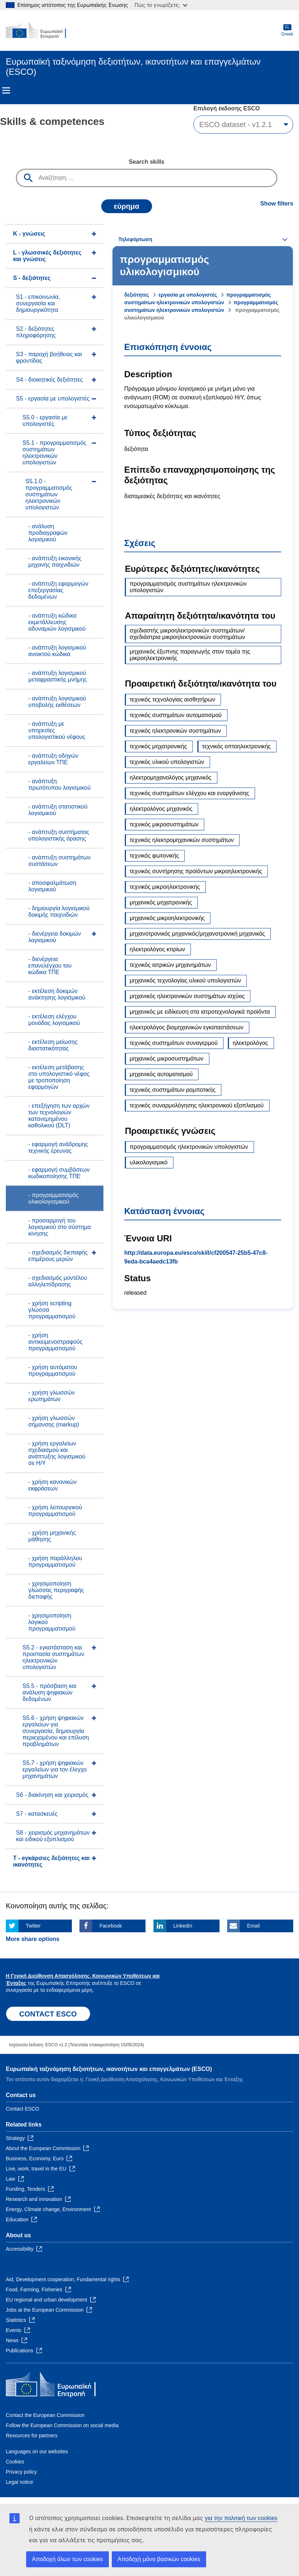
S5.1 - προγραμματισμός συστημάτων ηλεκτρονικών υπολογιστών (54, 452)
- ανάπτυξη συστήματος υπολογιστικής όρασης (58, 835)
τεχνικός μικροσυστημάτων (164, 824)
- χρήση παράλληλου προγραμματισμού (55, 1561)
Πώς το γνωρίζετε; (161, 5)
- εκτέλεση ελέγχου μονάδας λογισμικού (54, 1019)
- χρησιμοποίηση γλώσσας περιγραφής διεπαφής (56, 1590)
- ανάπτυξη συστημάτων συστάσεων (59, 860)
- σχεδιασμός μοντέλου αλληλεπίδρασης (57, 1281)
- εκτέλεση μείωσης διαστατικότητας (53, 1045)
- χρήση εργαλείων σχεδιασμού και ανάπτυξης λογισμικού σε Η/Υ (56, 1453)
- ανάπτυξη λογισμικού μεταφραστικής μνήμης (57, 676)
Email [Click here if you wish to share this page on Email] (253, 1926)
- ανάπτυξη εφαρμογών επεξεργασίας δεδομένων (58, 590)
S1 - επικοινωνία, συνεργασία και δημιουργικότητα (38, 303)
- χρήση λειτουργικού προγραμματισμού (55, 1510)
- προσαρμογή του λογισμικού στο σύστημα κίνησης (59, 1227)
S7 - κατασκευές (37, 1814)
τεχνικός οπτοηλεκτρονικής (236, 746)
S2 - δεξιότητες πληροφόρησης (36, 332)
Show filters (276, 203)
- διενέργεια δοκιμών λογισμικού (54, 937)
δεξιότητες (136, 295)
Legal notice (19, 2482)
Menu (6, 90)
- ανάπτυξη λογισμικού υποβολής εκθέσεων (57, 701)
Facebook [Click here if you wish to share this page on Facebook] (110, 1926)
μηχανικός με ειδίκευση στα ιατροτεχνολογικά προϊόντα (200, 1012)
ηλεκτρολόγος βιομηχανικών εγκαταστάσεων (186, 1027)
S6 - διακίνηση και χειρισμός (52, 1795)
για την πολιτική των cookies (241, 2518)
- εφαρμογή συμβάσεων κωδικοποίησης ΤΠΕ (59, 1173)
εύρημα (126, 206)
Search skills (146, 162)
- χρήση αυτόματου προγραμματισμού (52, 1370)
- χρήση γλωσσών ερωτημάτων (51, 1395)
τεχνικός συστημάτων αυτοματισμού (176, 715)
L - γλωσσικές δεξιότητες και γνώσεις (47, 255)
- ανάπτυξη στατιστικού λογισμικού (57, 809)
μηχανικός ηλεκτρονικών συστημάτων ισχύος (187, 996)
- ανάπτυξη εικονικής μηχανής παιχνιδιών (54, 561)
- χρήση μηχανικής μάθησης (52, 1536)
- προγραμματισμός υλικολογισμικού (53, 1198)
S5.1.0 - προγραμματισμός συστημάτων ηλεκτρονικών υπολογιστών (48, 494)
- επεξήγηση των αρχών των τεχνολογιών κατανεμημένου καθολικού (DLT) (59, 1115)
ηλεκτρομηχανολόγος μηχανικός (170, 777)
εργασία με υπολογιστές (188, 295)
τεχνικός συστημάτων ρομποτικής (173, 1090)
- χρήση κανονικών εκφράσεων (52, 1485)
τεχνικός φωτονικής (154, 855)
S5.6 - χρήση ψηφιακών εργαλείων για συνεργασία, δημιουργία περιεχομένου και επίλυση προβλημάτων (55, 1731)
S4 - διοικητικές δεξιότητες (49, 380)
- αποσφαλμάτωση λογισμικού (52, 886)
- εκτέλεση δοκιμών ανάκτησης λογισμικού (56, 994)
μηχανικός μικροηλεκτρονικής (167, 918)
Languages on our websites (37, 2451)
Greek (287, 30)
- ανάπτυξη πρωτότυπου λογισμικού (59, 784)
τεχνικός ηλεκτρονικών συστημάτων (175, 731)
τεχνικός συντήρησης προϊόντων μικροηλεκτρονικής (196, 871)
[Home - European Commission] (41, 30)
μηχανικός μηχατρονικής (161, 902)
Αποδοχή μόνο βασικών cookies (159, 2559)
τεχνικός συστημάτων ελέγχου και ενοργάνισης (189, 793)
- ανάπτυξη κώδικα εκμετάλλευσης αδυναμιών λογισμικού (57, 622)
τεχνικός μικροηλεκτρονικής (165, 887)
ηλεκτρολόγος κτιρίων (157, 949)
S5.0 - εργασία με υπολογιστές (44, 420)
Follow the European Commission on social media (62, 2425)
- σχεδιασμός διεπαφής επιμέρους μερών (58, 1255)
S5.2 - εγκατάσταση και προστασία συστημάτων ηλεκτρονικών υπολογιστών (53, 1657)
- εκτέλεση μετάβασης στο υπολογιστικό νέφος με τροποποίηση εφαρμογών (59, 1077)
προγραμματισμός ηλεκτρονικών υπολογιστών (189, 1147)
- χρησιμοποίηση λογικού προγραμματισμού (51, 1622)
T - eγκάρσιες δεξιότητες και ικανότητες (51, 1861)
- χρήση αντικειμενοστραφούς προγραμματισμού (55, 1341)
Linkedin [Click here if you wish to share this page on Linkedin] (182, 1926)
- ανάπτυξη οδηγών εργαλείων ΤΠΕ (53, 759)
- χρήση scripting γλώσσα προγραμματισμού (51, 1309)
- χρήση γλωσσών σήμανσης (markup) (53, 1421)
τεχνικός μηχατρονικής (158, 746)
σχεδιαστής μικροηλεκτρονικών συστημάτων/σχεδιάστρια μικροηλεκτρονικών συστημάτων (187, 633)
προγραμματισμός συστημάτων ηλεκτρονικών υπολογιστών (188, 587)
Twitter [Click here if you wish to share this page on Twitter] (33, 1926)
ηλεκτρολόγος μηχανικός (161, 809)
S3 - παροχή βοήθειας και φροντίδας (49, 357)
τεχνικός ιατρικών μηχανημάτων (170, 965)
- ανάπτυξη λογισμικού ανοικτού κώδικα (57, 650)
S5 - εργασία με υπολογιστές (53, 398)
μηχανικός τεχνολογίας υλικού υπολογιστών (185, 980)
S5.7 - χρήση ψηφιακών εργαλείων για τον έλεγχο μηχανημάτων (54, 1769)
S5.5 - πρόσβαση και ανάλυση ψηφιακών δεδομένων (49, 1692)
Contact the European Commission (45, 2415)
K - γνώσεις (29, 234)
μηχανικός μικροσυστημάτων (166, 1058)
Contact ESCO (22, 2109)
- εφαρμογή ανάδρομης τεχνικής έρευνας (58, 1147)
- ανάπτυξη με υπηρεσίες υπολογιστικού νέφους (56, 730)
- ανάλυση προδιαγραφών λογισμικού (47, 532)
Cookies (15, 2462)
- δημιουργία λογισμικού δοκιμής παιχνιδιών (59, 911)
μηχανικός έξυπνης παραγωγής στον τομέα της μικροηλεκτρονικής (190, 654)
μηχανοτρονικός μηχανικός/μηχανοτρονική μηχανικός (197, 934)
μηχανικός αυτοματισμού (161, 1074)
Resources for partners (31, 2435)
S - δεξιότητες (31, 278)
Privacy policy (21, 2472)
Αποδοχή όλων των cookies (67, 2559)
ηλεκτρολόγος (250, 1043)
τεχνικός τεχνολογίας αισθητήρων (172, 699)
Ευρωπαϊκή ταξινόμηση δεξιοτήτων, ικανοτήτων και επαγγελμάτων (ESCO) (109, 2069)
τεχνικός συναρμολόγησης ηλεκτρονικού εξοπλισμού (196, 1105)
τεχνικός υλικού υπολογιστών (167, 762)
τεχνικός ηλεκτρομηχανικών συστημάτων (182, 840)
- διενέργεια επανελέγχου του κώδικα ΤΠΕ (49, 965)
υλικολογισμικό (148, 1162)
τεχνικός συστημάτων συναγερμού (173, 1043)
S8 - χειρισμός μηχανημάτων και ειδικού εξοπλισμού (53, 1836)
